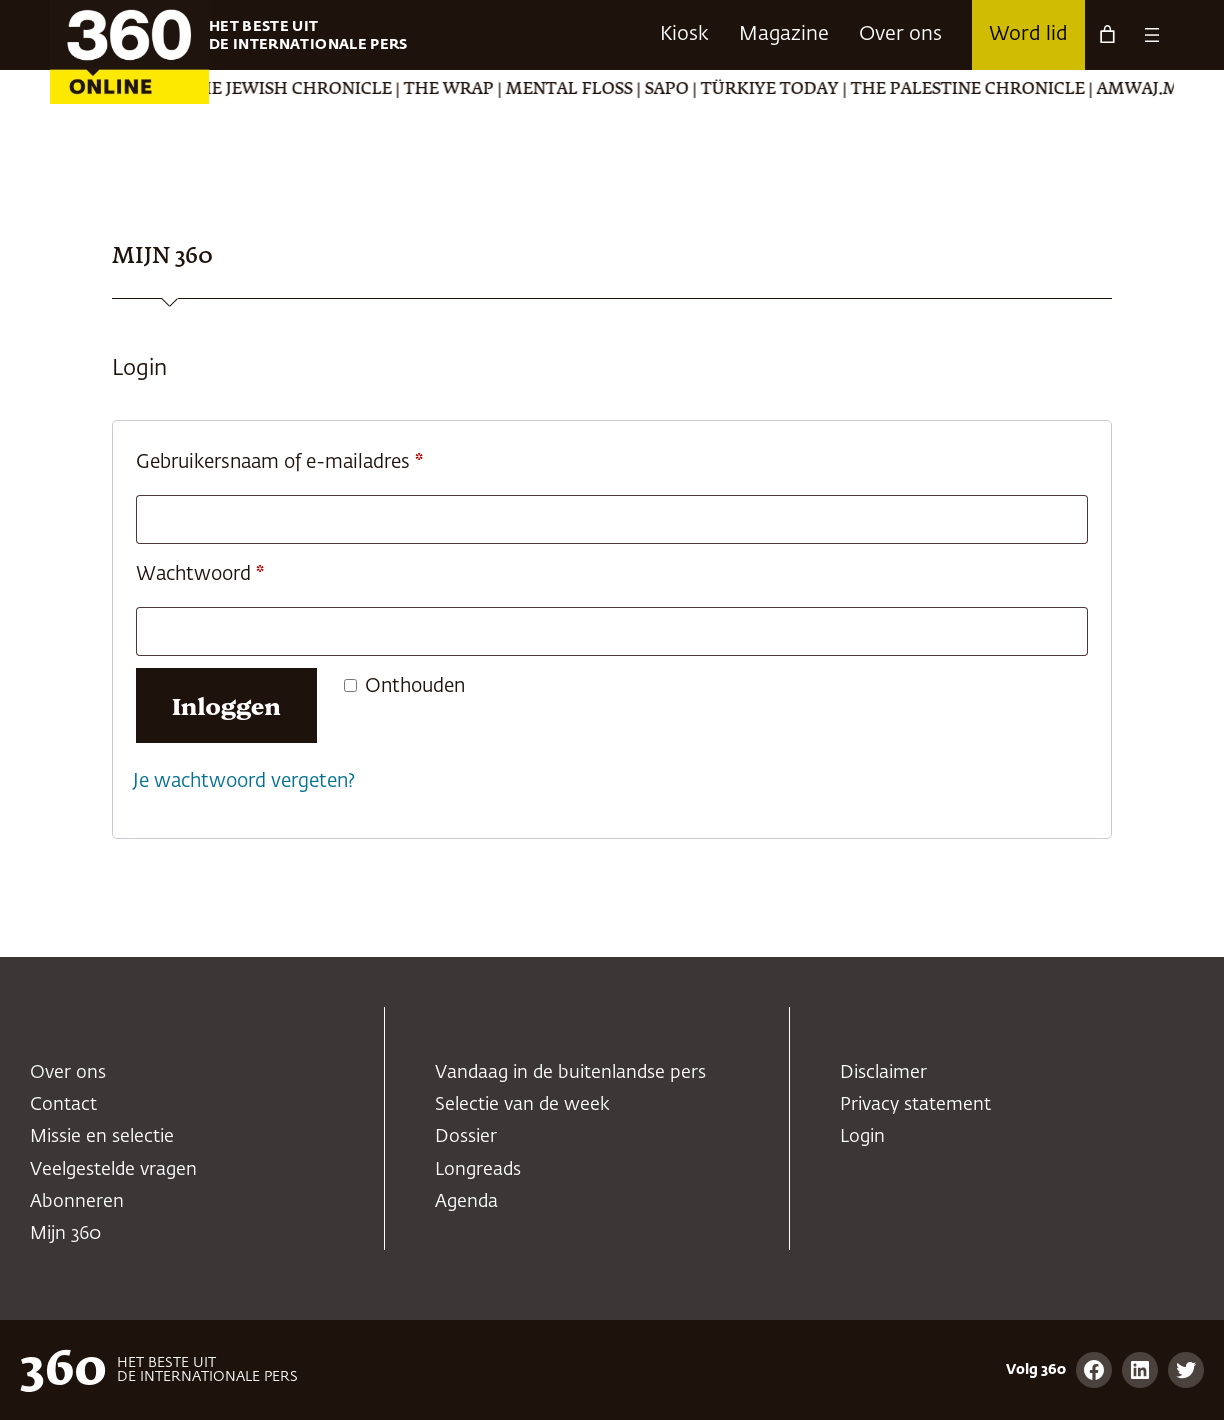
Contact (63, 1105)
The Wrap (485, 90)
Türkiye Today (806, 90)
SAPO (703, 90)
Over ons (68, 1073)
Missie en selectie (102, 1137)
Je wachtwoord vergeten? (244, 781)
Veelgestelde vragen (113, 1170)
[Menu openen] (1152, 35)
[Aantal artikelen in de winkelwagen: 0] (1107, 34)
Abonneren (77, 1202)
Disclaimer (883, 1073)
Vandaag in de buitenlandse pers (570, 1073)
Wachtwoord (230, 570)
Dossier (466, 1137)
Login (862, 1137)
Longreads (478, 1170)
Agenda (466, 1202)
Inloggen (226, 704)
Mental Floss (605, 90)
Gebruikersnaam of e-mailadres (310, 458)
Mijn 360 (65, 1234)
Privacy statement (915, 1105)
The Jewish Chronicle (325, 90)
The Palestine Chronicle (1004, 90)
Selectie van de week (522, 1105)
